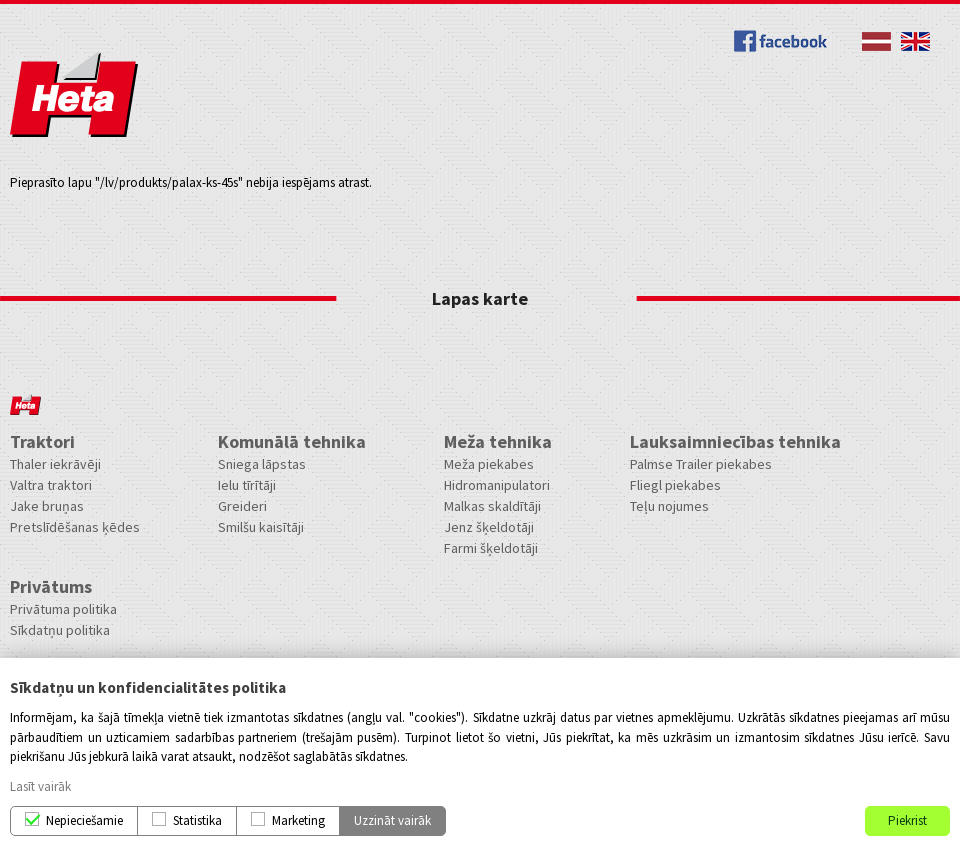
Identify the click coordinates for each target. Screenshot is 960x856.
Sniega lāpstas (262, 464)
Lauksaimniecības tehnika (735, 441)
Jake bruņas (47, 506)
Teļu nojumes (669, 506)
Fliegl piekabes (675, 485)
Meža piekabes (489, 464)
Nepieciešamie (84, 820)
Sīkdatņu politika (60, 630)
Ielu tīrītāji (247, 485)
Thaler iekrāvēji (55, 464)
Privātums (51, 586)
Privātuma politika (63, 609)
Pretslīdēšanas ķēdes (75, 527)
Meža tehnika (498, 441)
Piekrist (907, 820)
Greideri (242, 506)
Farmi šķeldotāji (491, 548)
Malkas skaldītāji (492, 506)
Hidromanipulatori (497, 485)
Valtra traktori (51, 485)
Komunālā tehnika (292, 441)
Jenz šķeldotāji (489, 527)
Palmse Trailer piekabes (701, 464)
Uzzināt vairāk (392, 820)
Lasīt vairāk (40, 786)
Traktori (42, 441)
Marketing (298, 820)
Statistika (197, 820)
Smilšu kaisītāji (261, 527)
